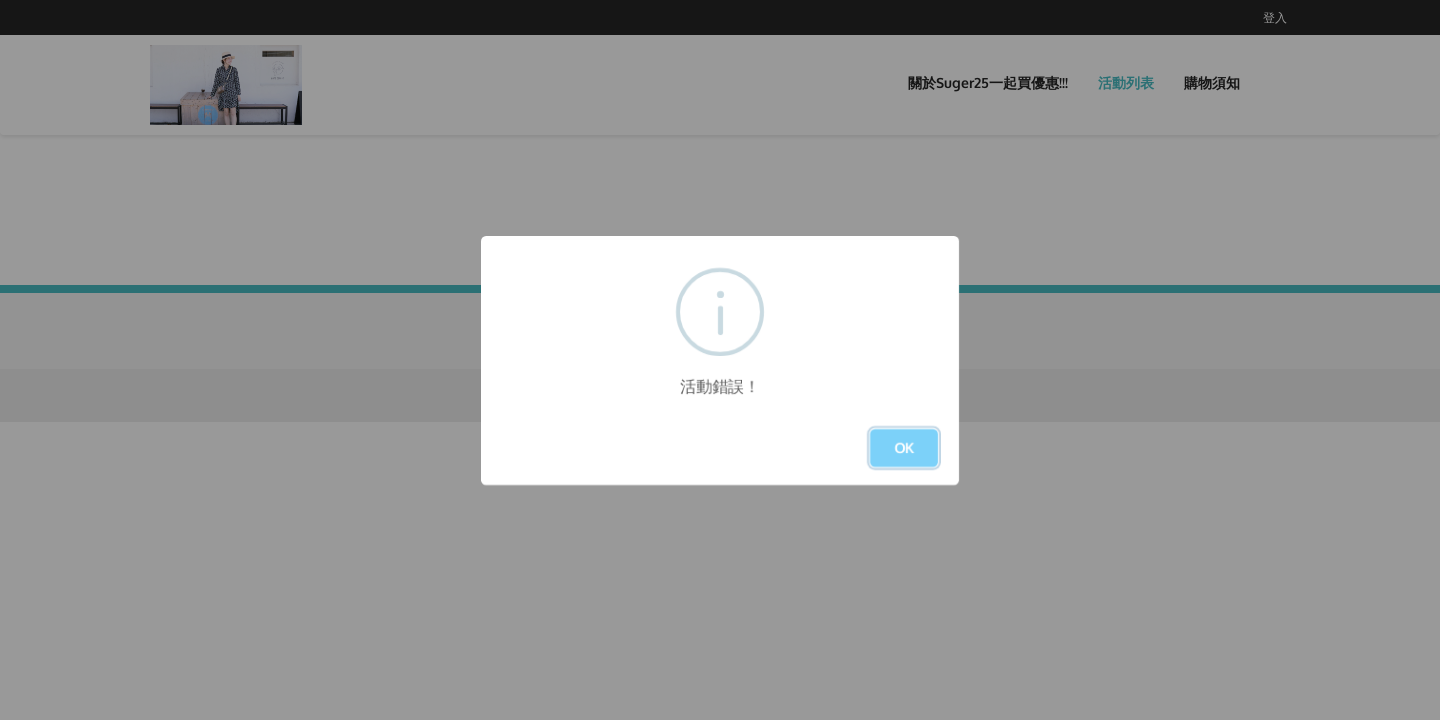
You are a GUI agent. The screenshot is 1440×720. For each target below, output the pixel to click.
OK (904, 447)
